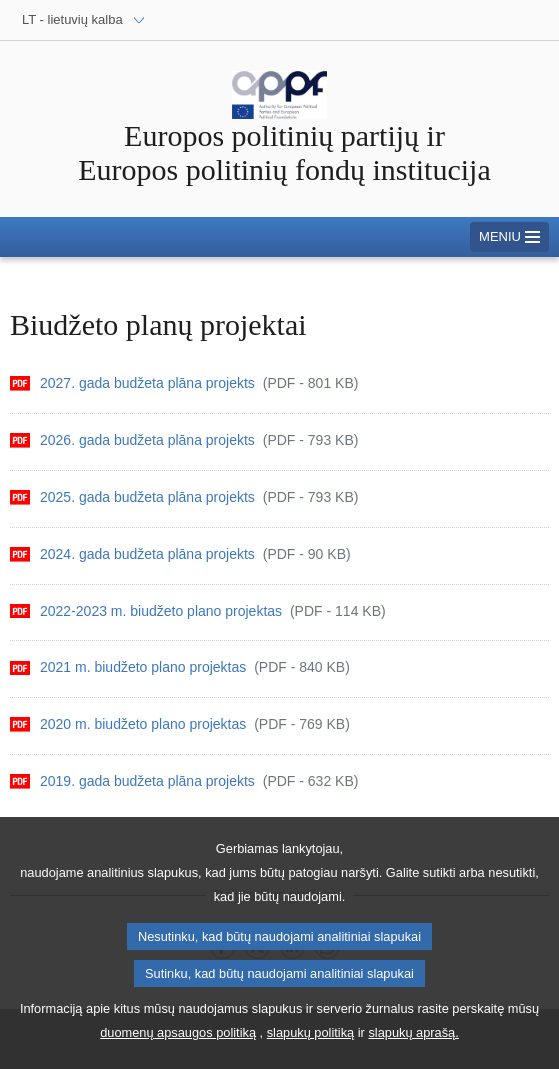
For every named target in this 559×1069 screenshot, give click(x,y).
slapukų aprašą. (413, 1047)
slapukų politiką (311, 1047)
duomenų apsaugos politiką (178, 1047)
